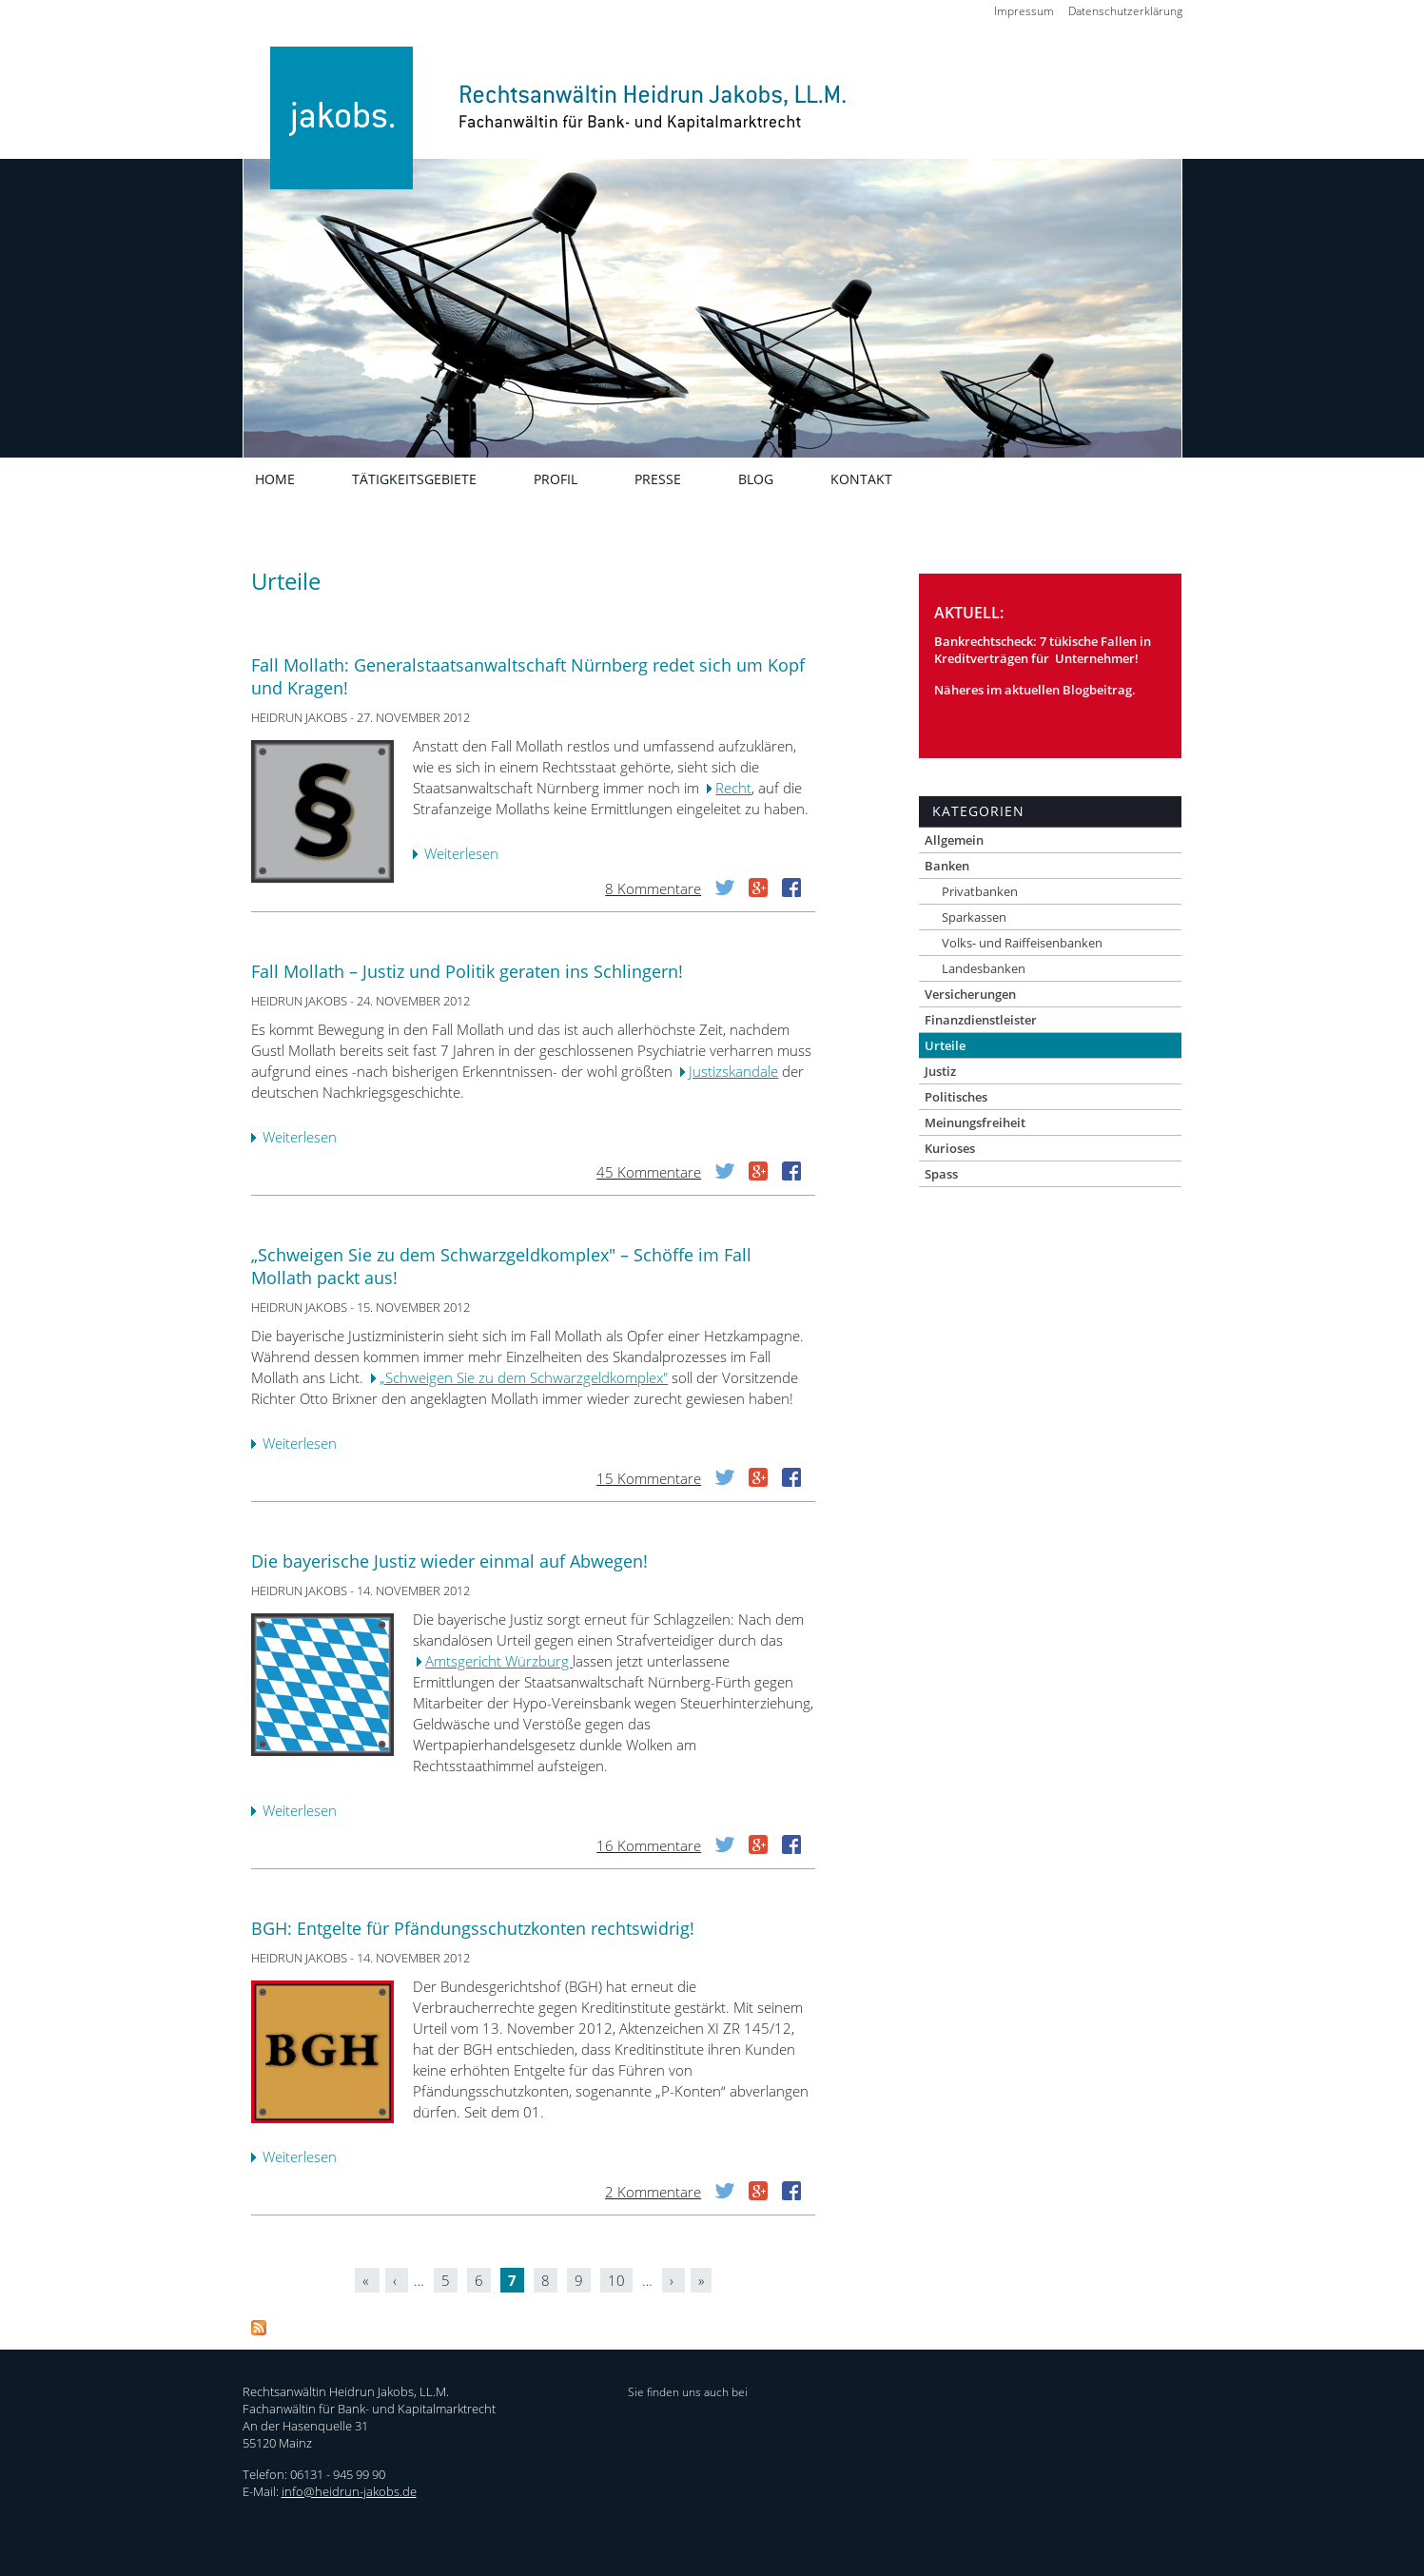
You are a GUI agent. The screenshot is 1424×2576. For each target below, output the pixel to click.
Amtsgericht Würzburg (499, 1660)
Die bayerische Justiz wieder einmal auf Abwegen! (449, 1561)
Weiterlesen (466, 855)
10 (616, 2280)
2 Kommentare (653, 2191)
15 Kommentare (648, 1478)
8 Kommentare (653, 888)
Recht (733, 787)
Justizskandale (733, 1071)
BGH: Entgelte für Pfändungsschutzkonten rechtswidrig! (472, 1928)
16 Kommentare (648, 1845)
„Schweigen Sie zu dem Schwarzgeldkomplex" (524, 1377)
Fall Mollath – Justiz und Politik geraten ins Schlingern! (467, 971)
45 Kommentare (648, 1171)
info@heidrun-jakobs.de (349, 2491)
